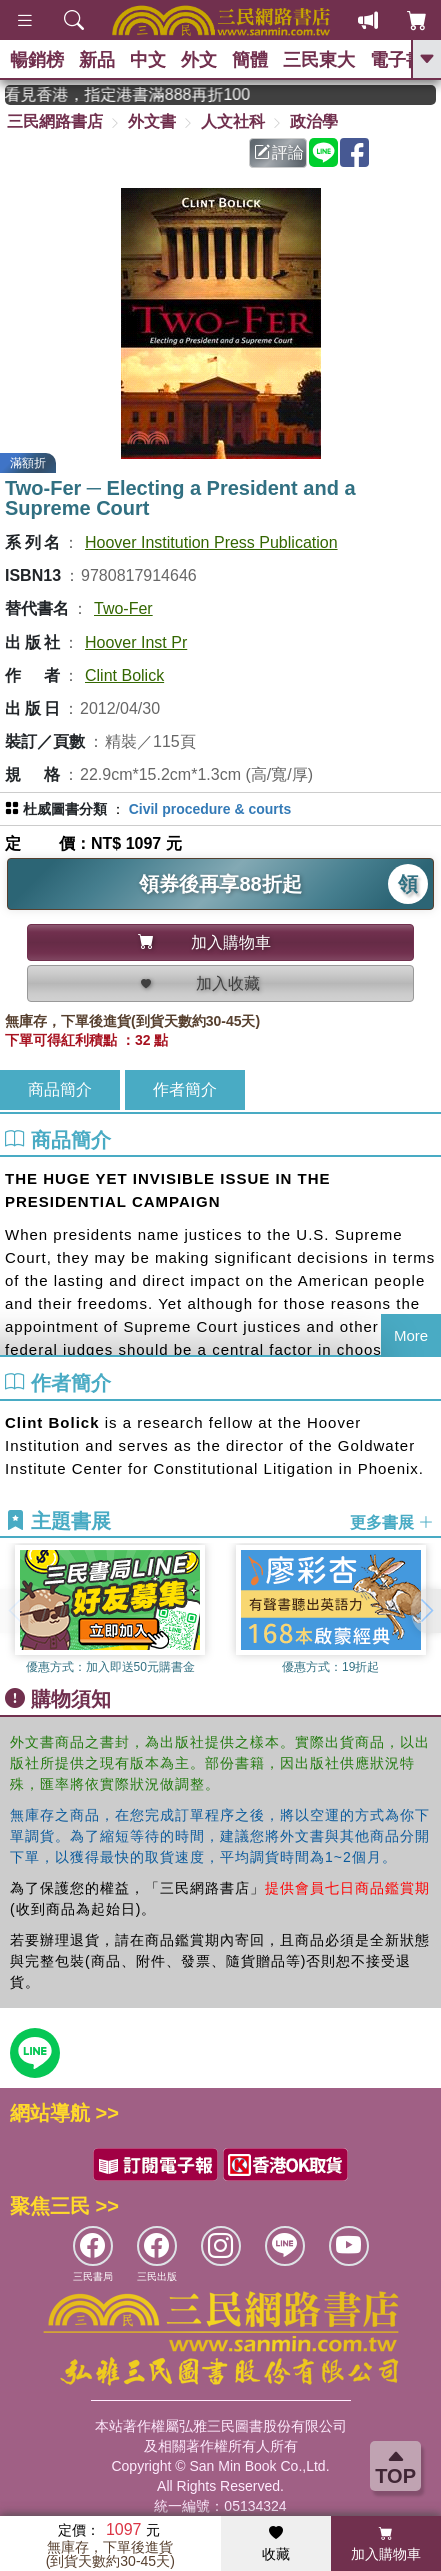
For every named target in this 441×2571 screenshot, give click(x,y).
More (411, 1335)
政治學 (314, 121)
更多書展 (392, 1521)
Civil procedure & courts (210, 809)
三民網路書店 (55, 121)
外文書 (152, 121)
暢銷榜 (37, 60)
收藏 (276, 2544)
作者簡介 (185, 1089)
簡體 (250, 60)
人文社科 (233, 121)
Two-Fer (123, 608)
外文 (199, 60)
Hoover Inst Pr (136, 642)
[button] (426, 1611)
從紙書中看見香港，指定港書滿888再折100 (143, 94)
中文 (148, 60)
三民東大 (319, 60)
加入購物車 (386, 2544)
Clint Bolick (124, 675)
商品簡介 (60, 1089)
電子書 (397, 60)
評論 (279, 152)
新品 (97, 60)
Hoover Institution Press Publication (211, 542)
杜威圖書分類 (65, 809)
